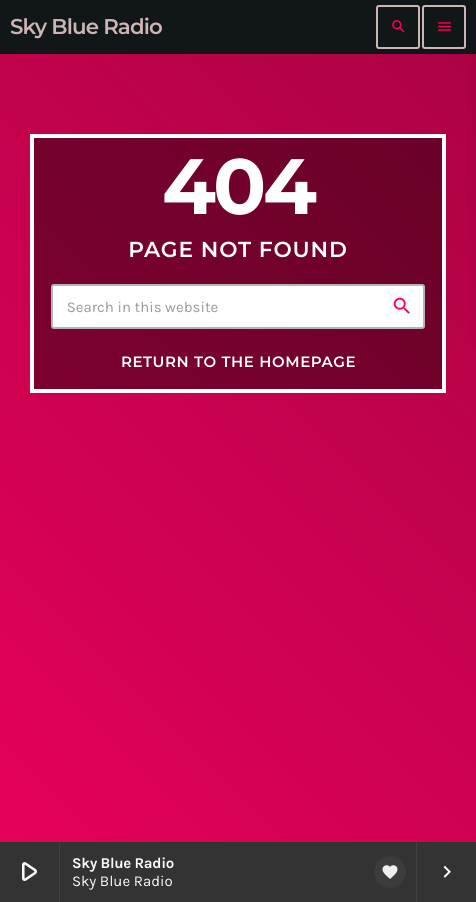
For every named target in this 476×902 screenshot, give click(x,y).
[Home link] (86, 27)
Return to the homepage (238, 361)
